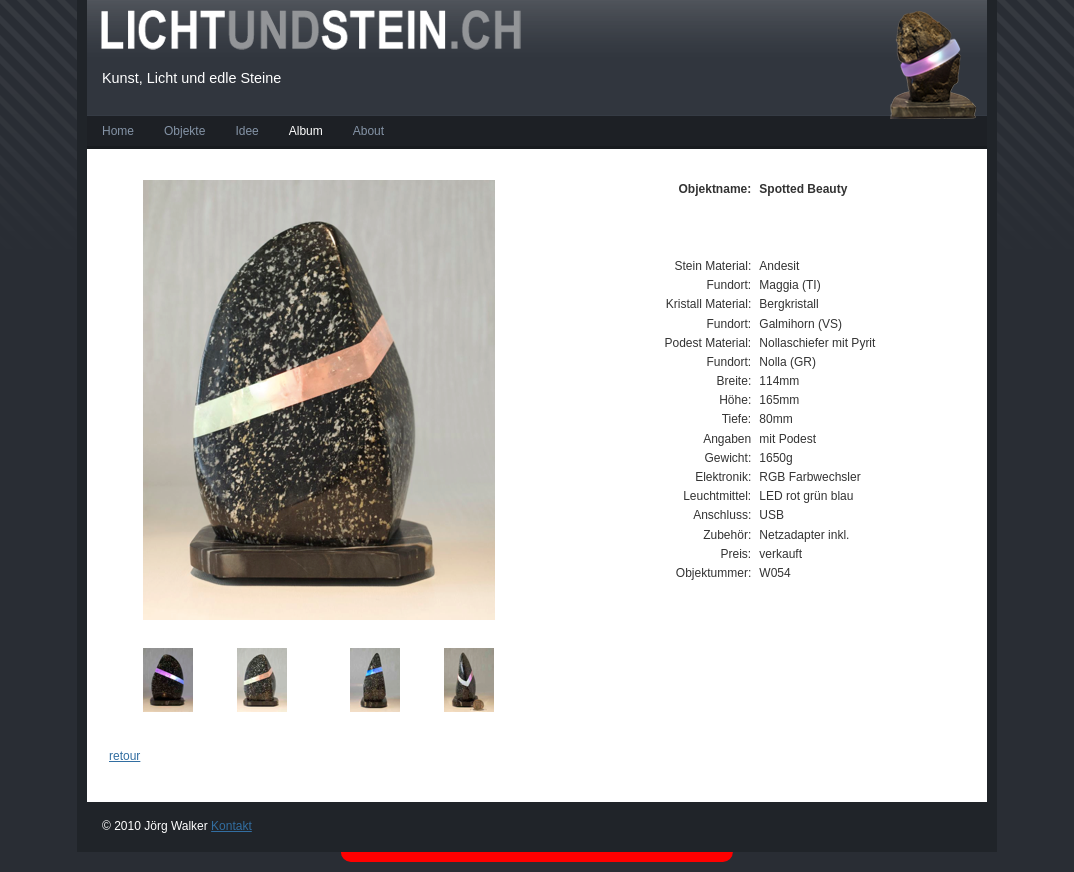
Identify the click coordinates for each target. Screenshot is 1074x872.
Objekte (184, 131)
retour (124, 756)
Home (118, 131)
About (368, 131)
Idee (246, 131)
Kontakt (231, 826)
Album (306, 131)
